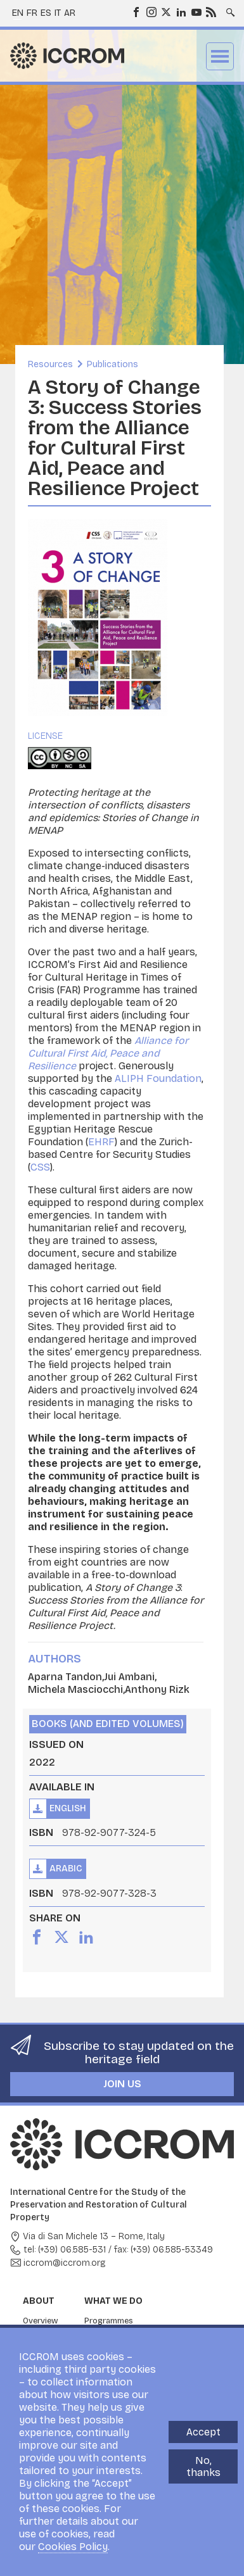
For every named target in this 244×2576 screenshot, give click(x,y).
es (46, 13)
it (58, 13)
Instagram (150, 11)
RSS (210, 11)
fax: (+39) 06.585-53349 (163, 2249)
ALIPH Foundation (158, 1078)
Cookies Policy (73, 2547)
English (67, 1808)
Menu (220, 56)
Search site (229, 8)
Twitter (165, 11)
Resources (50, 364)
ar (69, 13)
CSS (40, 1167)
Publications (112, 364)
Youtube (195, 11)
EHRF (101, 1142)
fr (32, 13)
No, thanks (203, 2466)
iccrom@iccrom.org (64, 2263)
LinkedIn (180, 11)
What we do (113, 2301)
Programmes (108, 2321)
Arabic (65, 1868)
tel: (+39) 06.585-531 (64, 2249)
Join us (122, 2084)
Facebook (135, 11)
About (39, 2301)
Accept (203, 2432)
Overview (40, 2321)
